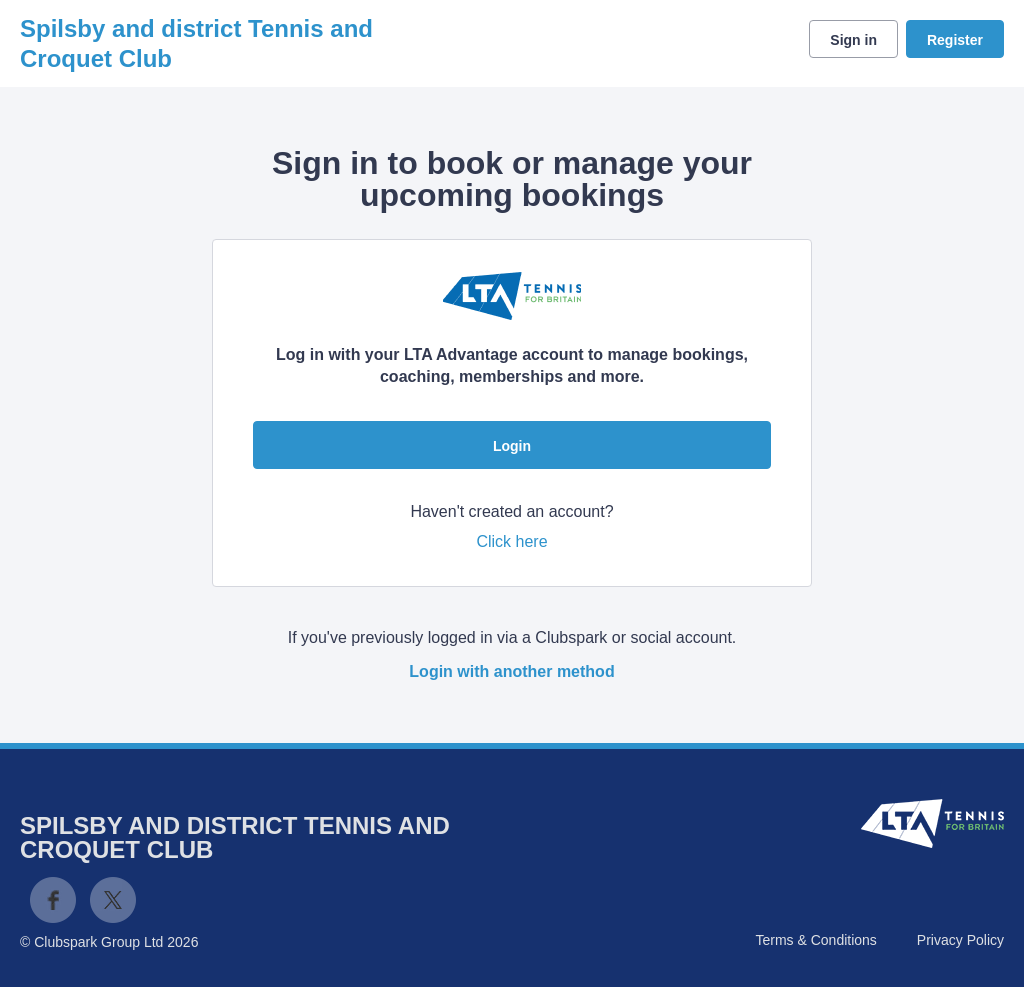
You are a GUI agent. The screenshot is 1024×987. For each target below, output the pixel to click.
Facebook (53, 900)
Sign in (853, 40)
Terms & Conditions (815, 940)
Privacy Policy (960, 940)
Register (955, 40)
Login (512, 446)
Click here (511, 541)
